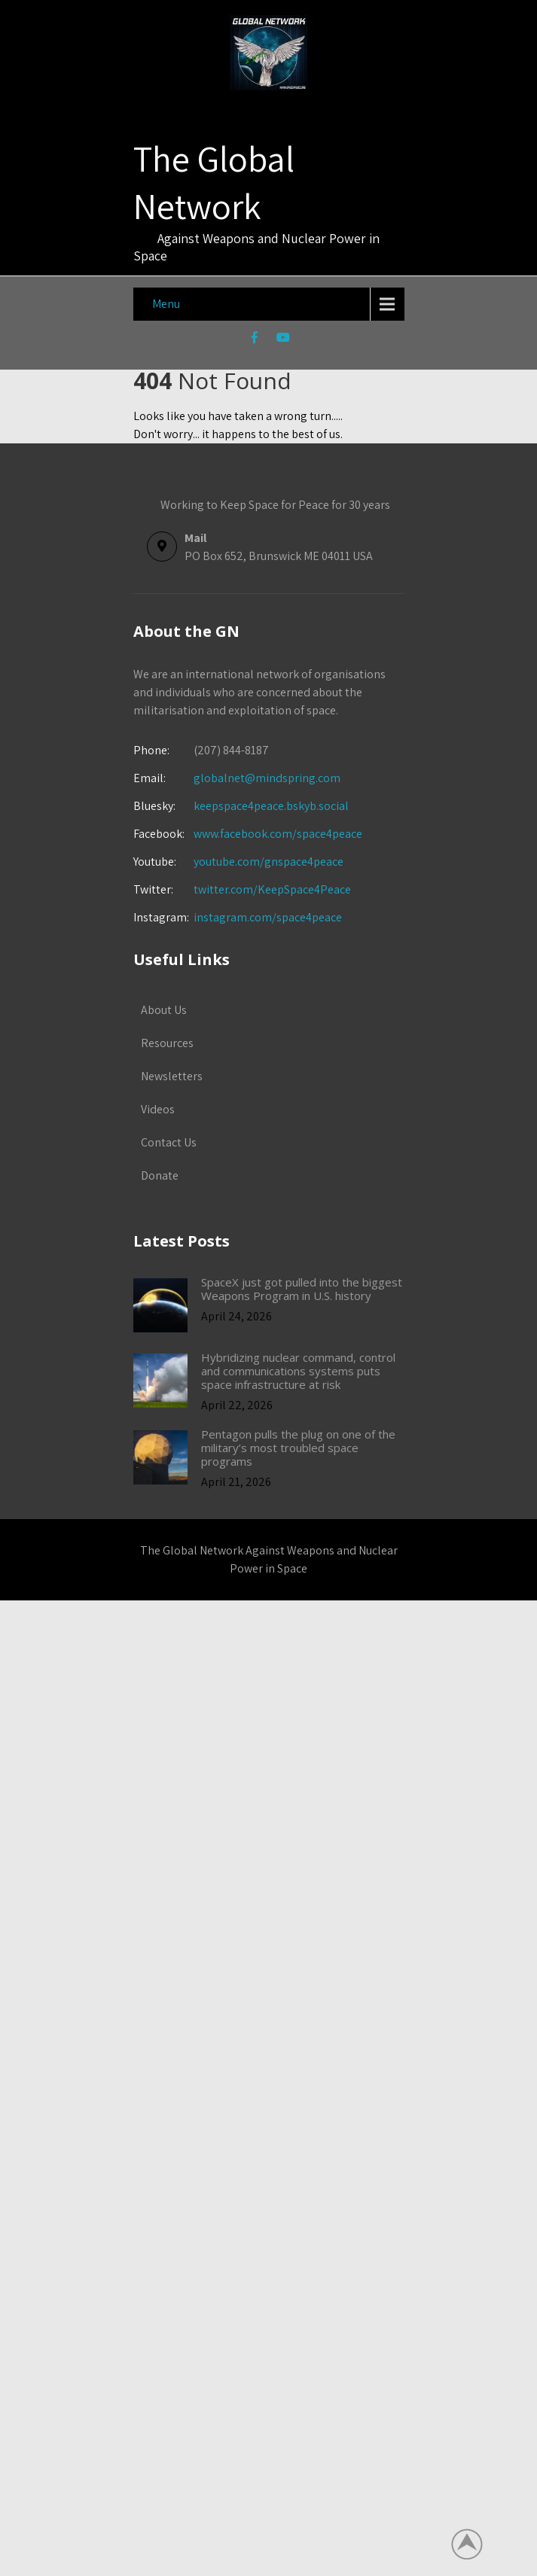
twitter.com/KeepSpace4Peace (272, 889)
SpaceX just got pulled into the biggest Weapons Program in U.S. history (301, 1288)
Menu (166, 304)
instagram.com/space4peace (268, 917)
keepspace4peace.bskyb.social (271, 806)
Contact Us (169, 1142)
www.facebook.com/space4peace (278, 834)
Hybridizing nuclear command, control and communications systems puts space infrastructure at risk (298, 1370)
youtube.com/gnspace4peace (268, 861)
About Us (164, 1010)
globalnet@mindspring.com (236, 778)
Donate (159, 1175)
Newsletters (172, 1076)
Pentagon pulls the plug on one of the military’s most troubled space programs (298, 1447)
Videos (158, 1109)
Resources (167, 1043)
